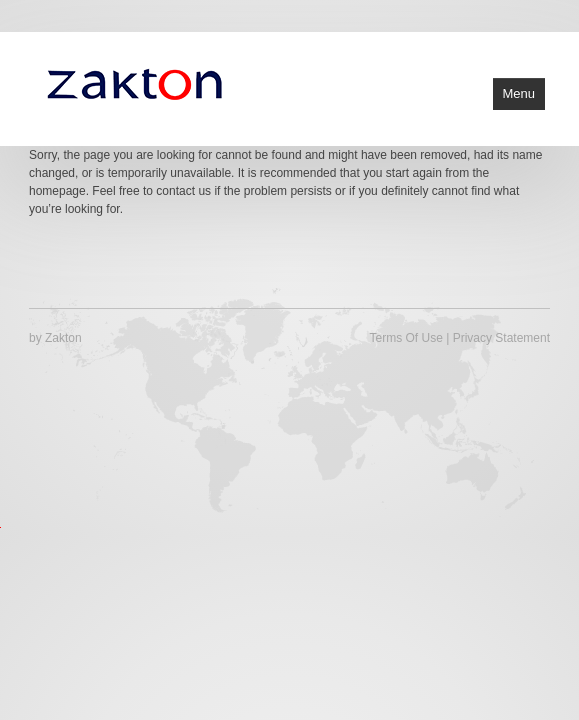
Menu (519, 93)
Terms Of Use (406, 338)
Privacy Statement (501, 338)
